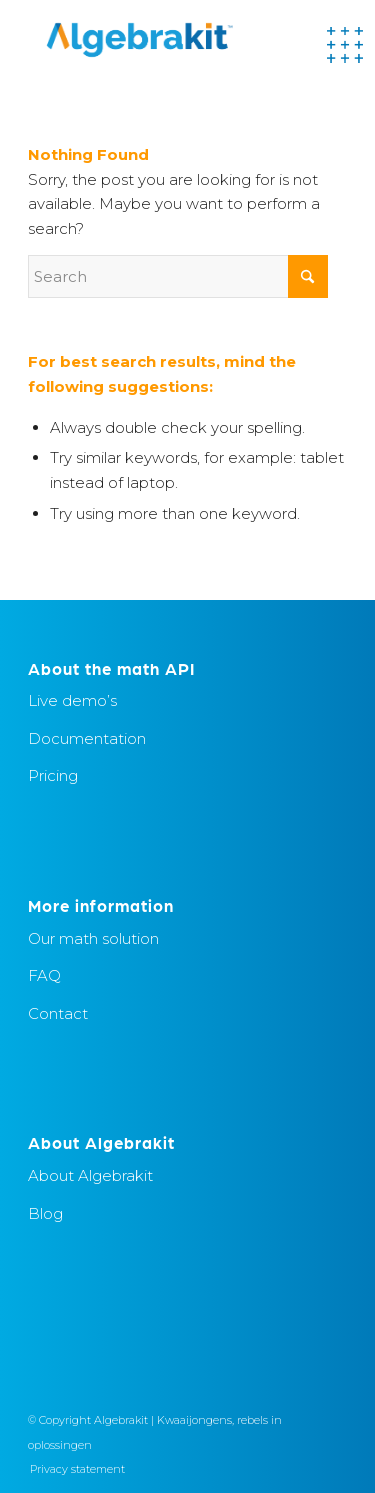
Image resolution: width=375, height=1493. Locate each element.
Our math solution (93, 938)
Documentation (87, 738)
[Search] (178, 276)
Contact (58, 1013)
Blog (45, 1213)
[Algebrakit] (155, 40)
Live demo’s (72, 700)
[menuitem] (72, 1469)
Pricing (53, 775)
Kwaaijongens (194, 1420)
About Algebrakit (90, 1175)
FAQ (44, 975)
